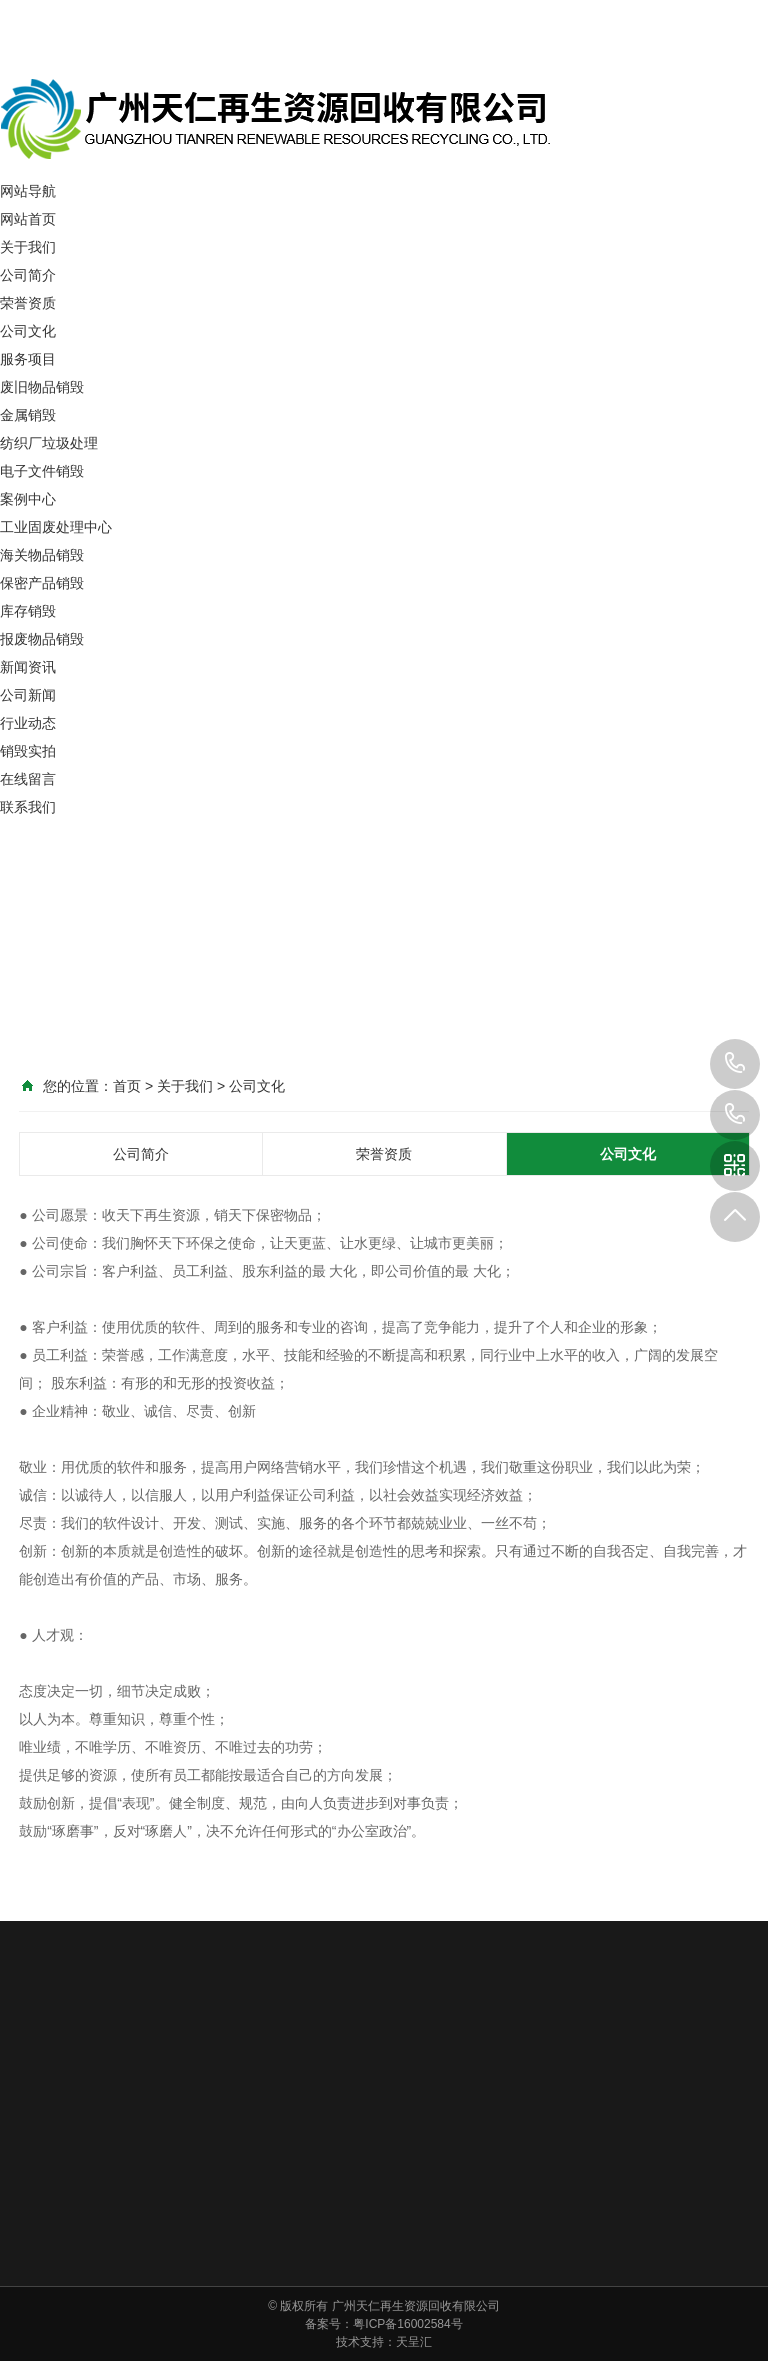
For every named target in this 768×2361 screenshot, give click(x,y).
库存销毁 (28, 611)
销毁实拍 (28, 751)
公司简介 (28, 275)
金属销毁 (28, 415)
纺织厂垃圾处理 (49, 443)
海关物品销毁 (42, 555)
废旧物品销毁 (42, 387)
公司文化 (28, 331)
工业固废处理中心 (56, 527)
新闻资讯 (28, 667)
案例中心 (28, 499)
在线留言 (28, 779)
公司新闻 (28, 695)
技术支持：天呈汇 (384, 2342)
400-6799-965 (735, 1115)
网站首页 (28, 219)
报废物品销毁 (42, 639)
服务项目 (28, 359)
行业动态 (28, 723)
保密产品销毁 (42, 583)
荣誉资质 (28, 303)
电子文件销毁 (42, 471)
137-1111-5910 (735, 1064)
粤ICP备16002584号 (407, 2324)
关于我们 (28, 247)
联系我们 (28, 807)
